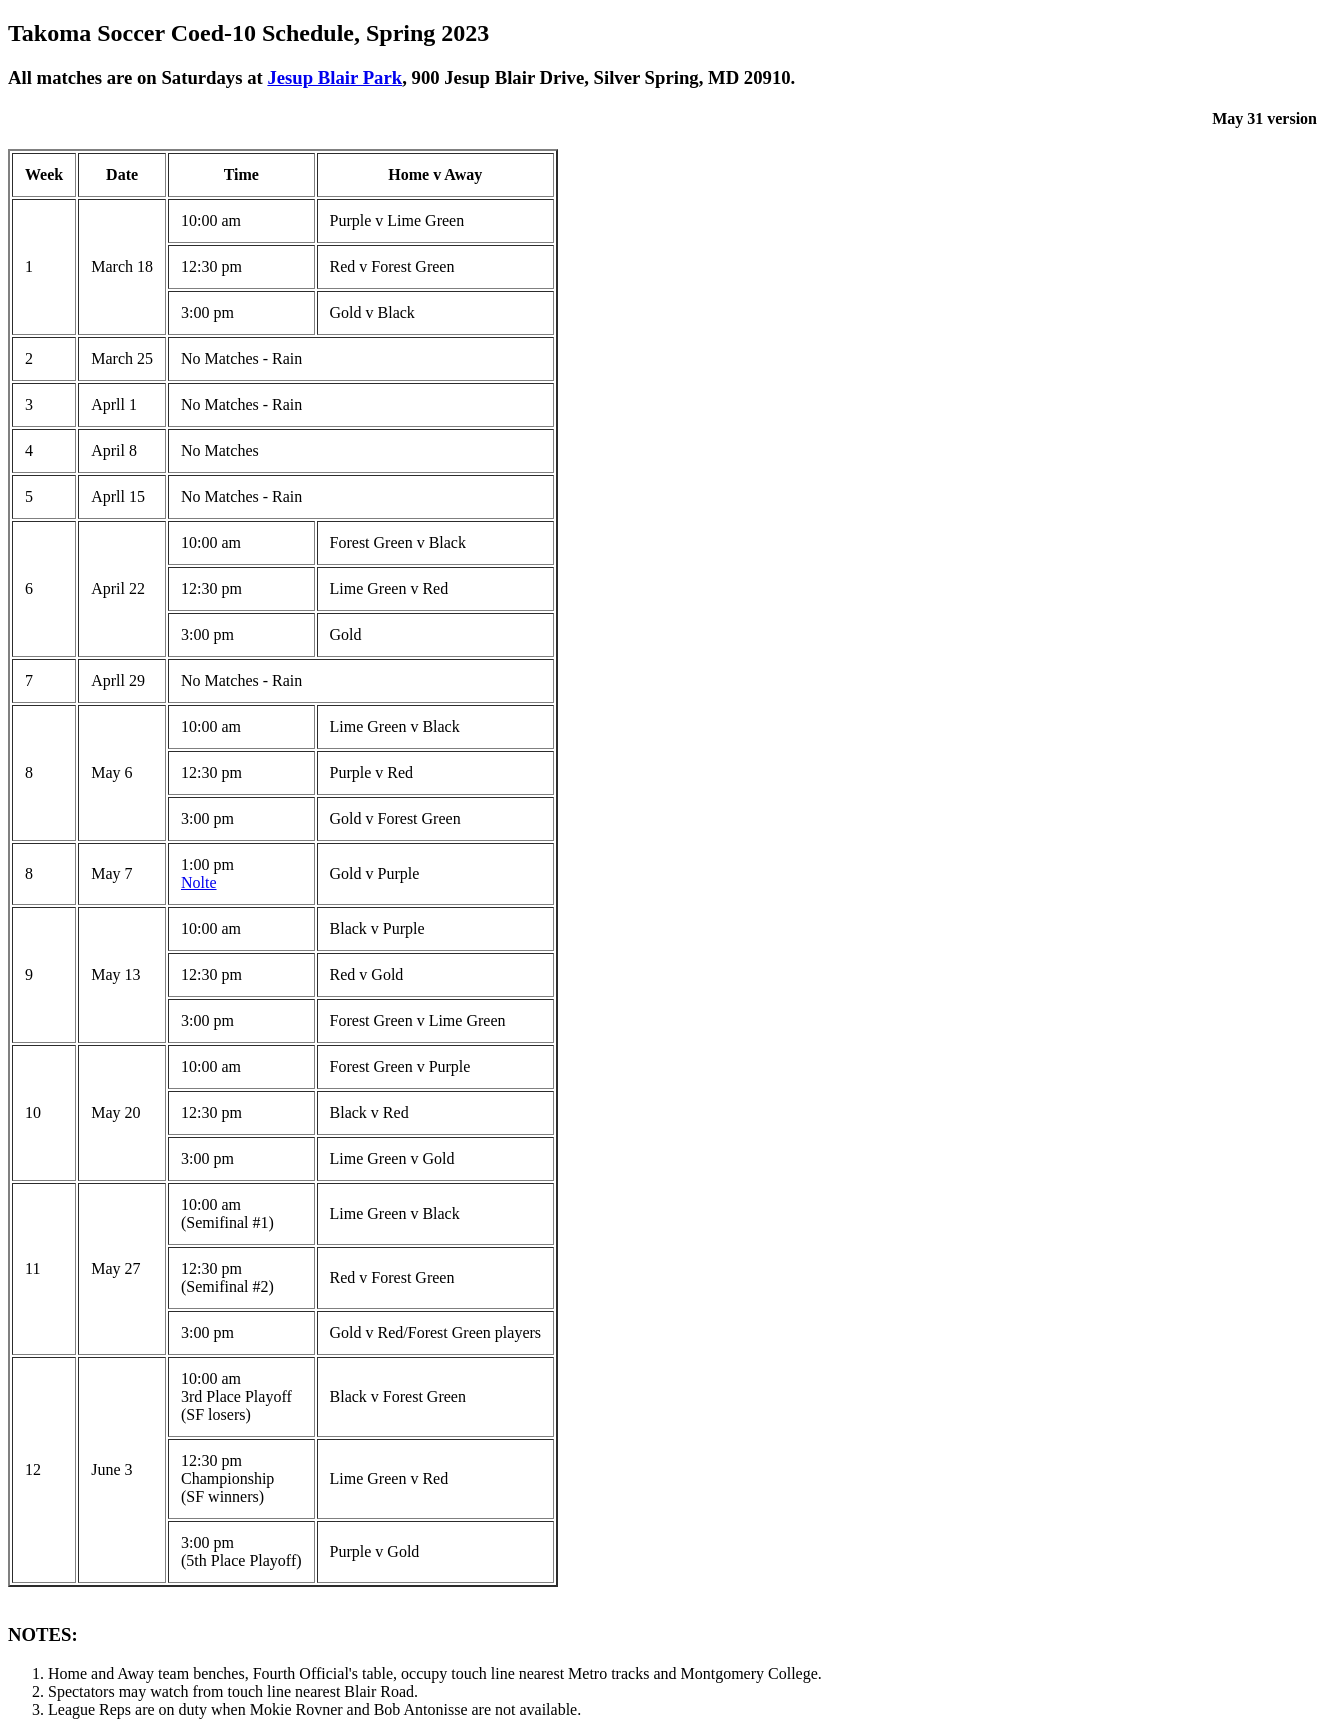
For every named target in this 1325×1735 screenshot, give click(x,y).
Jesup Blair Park (334, 77)
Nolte (199, 882)
